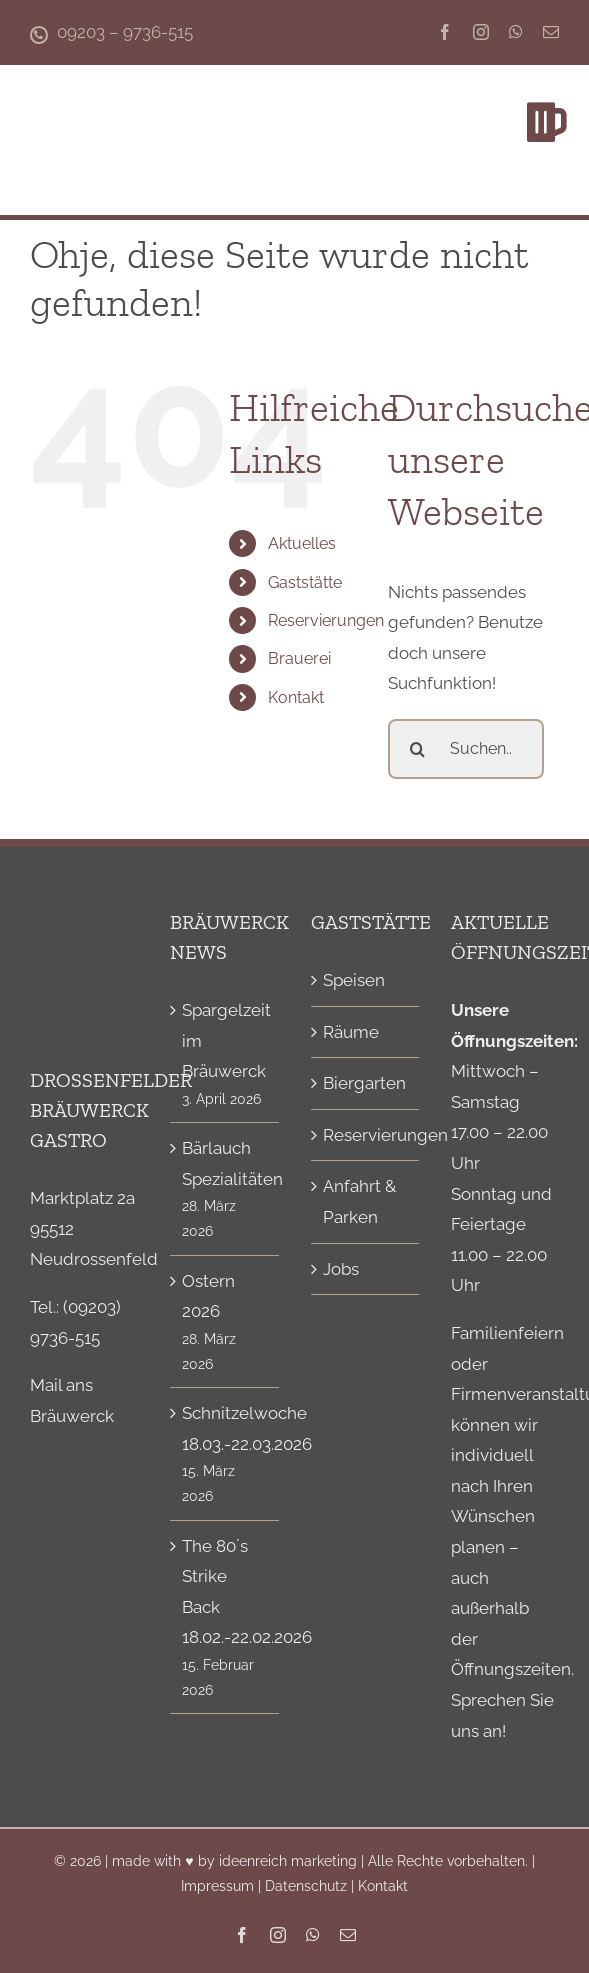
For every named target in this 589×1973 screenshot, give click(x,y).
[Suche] (418, 749)
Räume (351, 1032)
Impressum (217, 1886)
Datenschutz (306, 1886)
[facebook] (445, 32)
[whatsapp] (516, 32)
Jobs (341, 1269)
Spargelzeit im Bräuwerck (225, 1040)
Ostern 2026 (208, 1296)
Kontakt (296, 697)
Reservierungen (326, 620)
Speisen (354, 980)
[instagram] (481, 32)
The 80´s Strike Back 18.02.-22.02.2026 (225, 1592)
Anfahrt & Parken (359, 1201)
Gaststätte (305, 582)
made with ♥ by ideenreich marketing (234, 1861)
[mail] (551, 32)
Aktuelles (302, 543)
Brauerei (299, 658)
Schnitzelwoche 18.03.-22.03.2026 (225, 1428)
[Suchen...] (466, 749)
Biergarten (364, 1083)
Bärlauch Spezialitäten (225, 1163)
